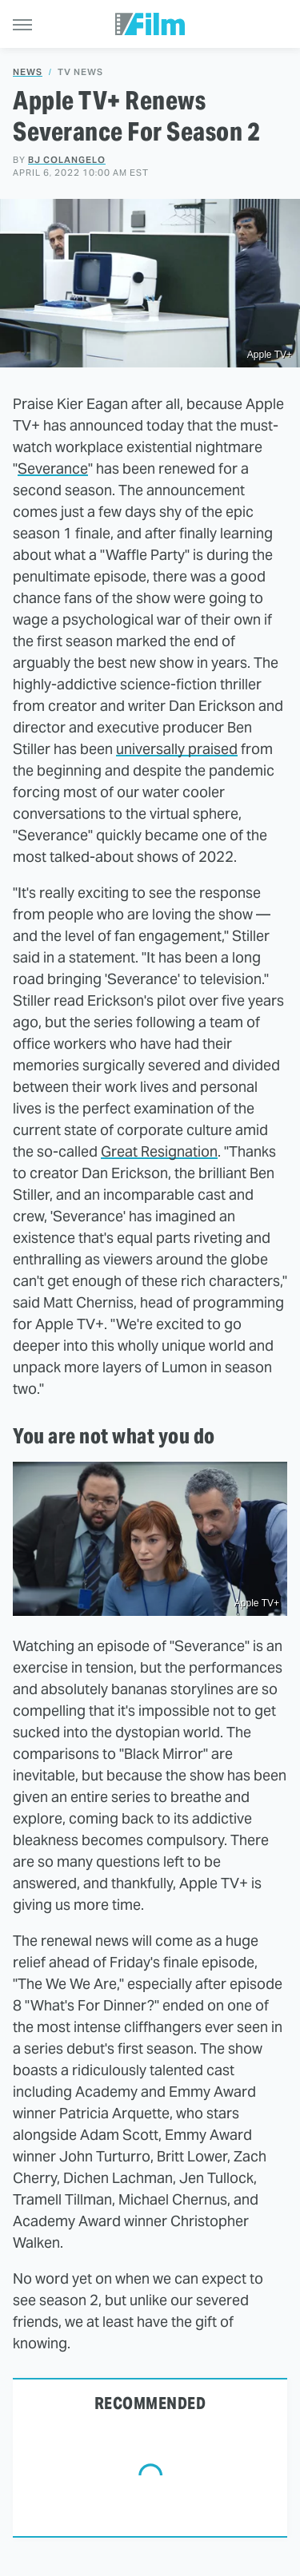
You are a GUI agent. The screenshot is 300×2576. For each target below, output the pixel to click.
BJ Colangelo (67, 159)
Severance (53, 468)
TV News (80, 72)
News (27, 72)
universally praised (177, 749)
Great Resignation (159, 1151)
